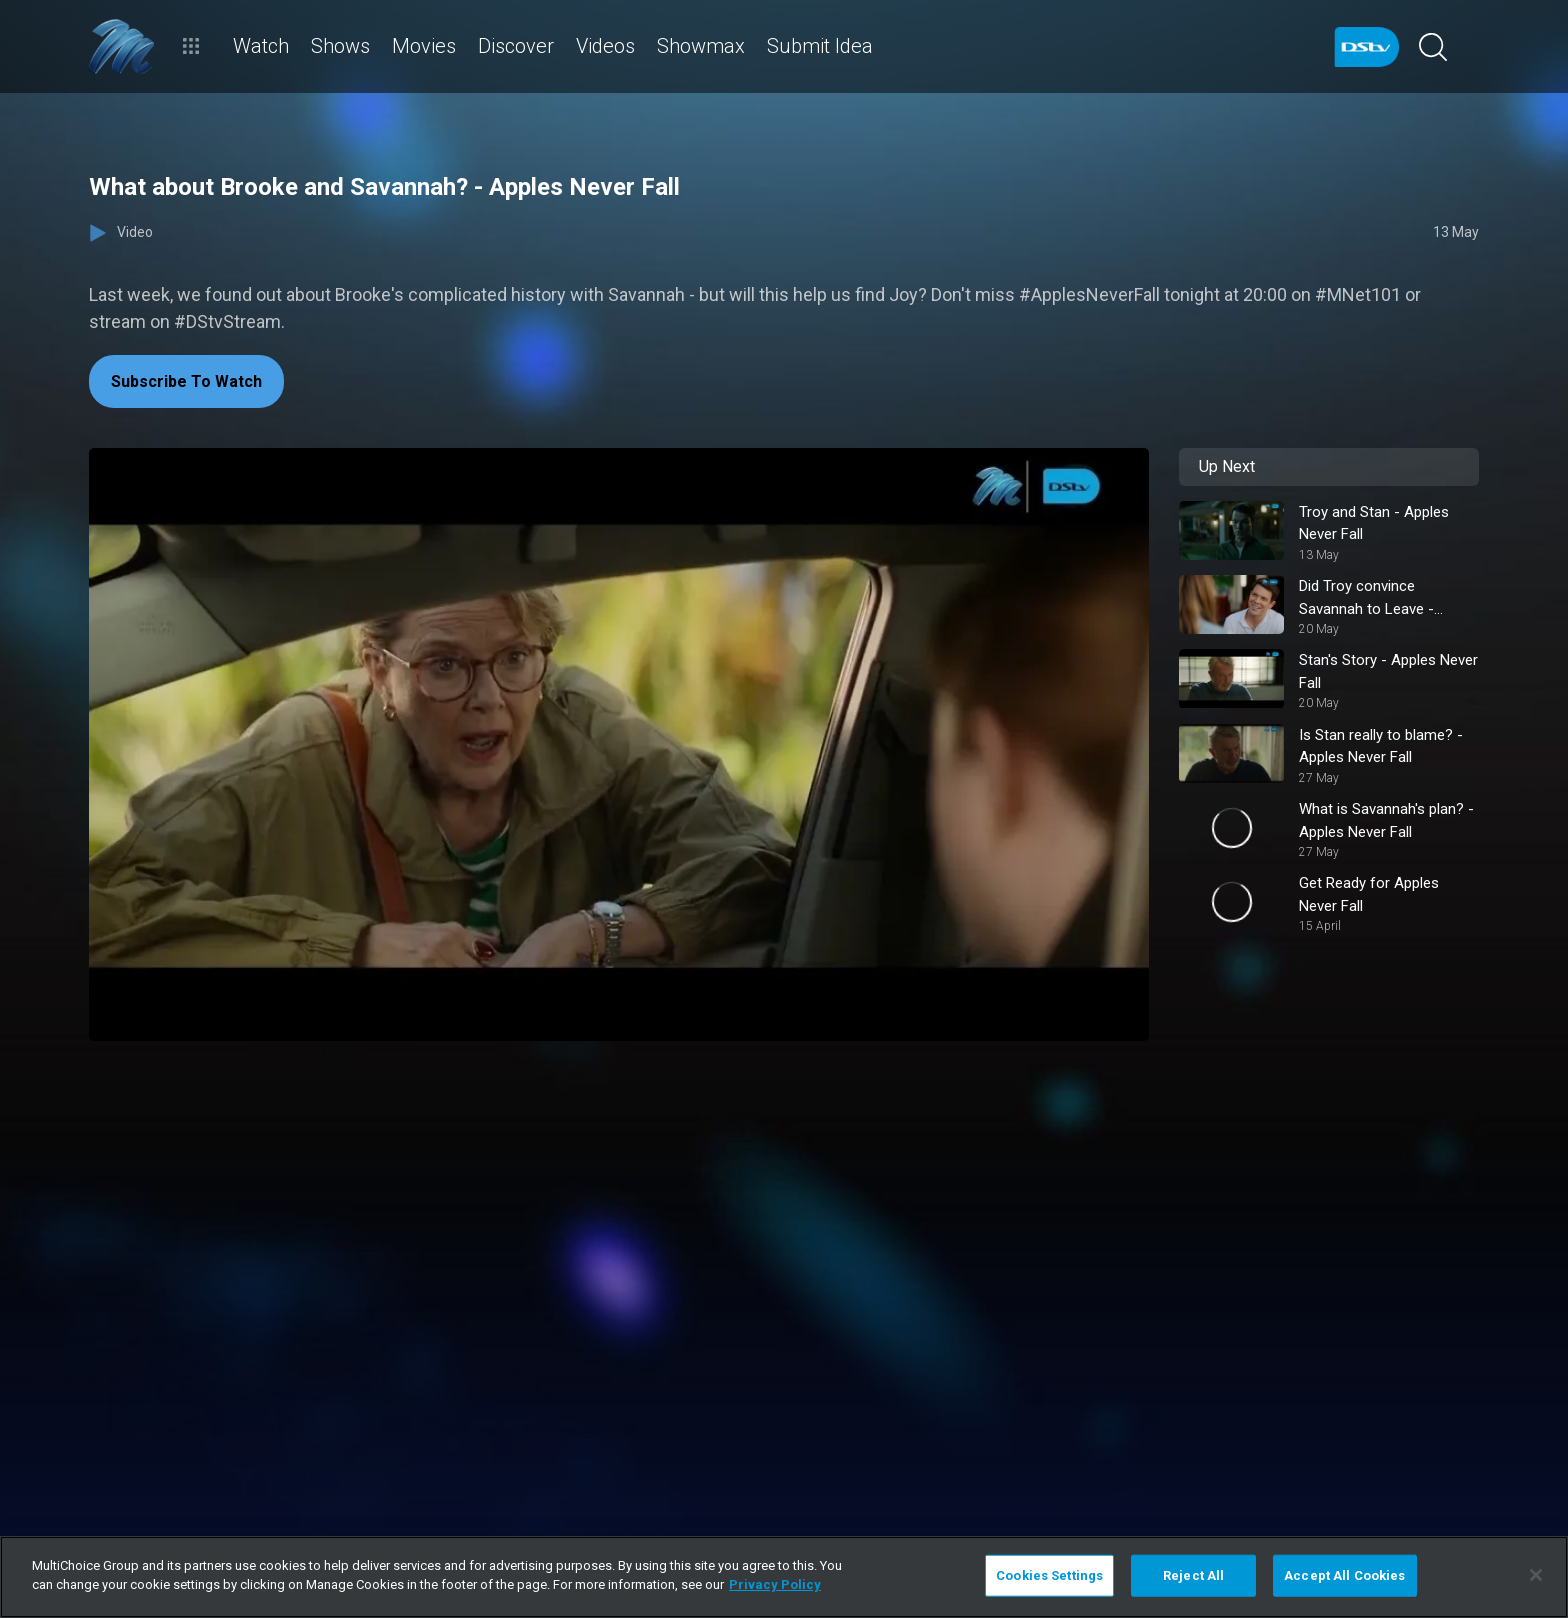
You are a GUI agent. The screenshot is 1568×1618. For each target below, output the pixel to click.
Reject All (1193, 1575)
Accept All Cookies (1344, 1575)
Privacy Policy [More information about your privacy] (775, 1584)
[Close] (1536, 1575)
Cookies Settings (1049, 1575)
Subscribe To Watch (186, 381)
